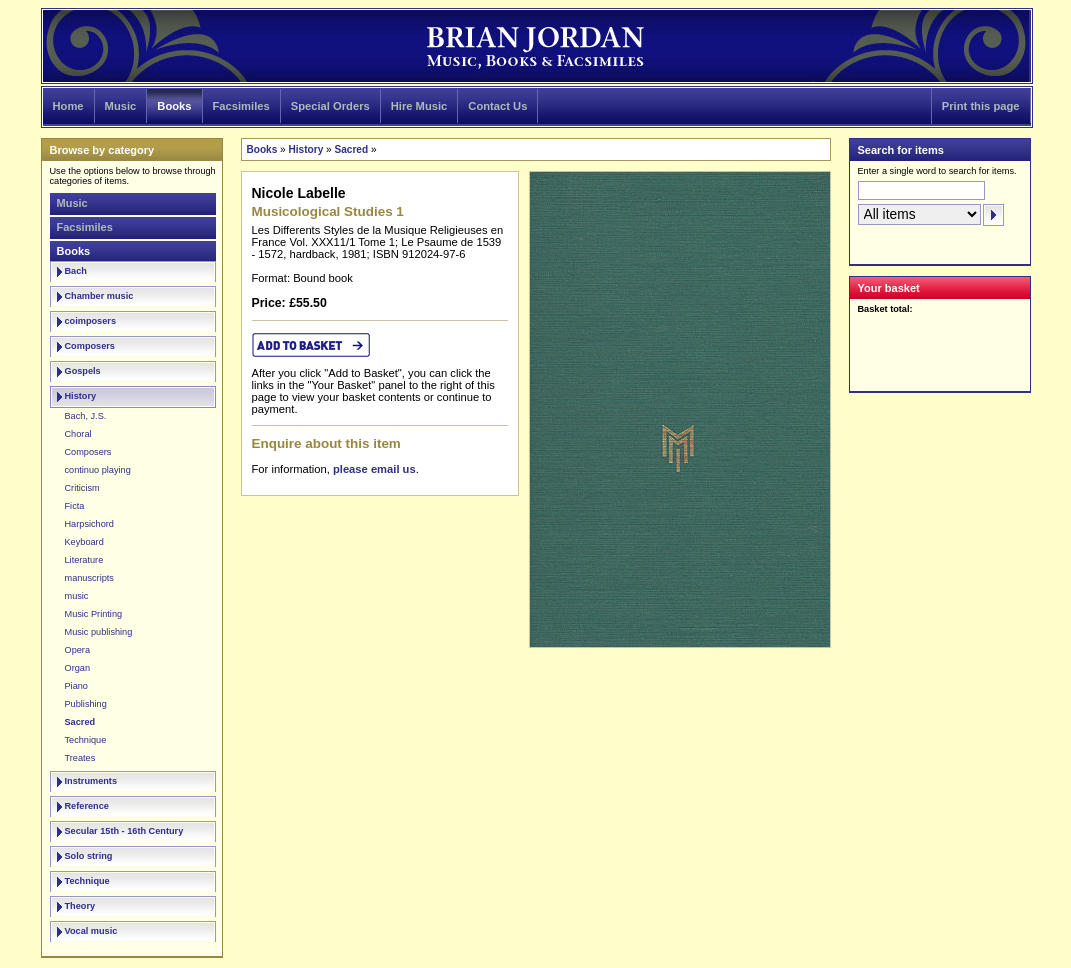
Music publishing (99, 632)
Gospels (83, 371)
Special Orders (330, 106)
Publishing (86, 704)
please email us (374, 469)
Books (174, 106)
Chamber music (99, 296)
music (77, 596)
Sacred (80, 722)
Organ (78, 668)
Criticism (82, 488)
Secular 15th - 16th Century (124, 831)
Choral (78, 434)
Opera (78, 650)
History (81, 396)
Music (121, 106)
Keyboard (84, 542)
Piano (76, 686)
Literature (84, 560)
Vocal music (91, 931)
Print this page (981, 106)
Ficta (75, 506)
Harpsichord (89, 524)
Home (68, 106)
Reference (87, 806)
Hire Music (419, 106)
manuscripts (89, 578)
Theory (80, 906)
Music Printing (94, 614)
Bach (76, 271)
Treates (80, 758)
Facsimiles (241, 106)
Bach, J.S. (86, 416)
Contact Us (497, 106)
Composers (90, 346)
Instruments (91, 781)
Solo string (89, 856)
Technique (86, 740)
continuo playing (98, 470)
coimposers (91, 321)
